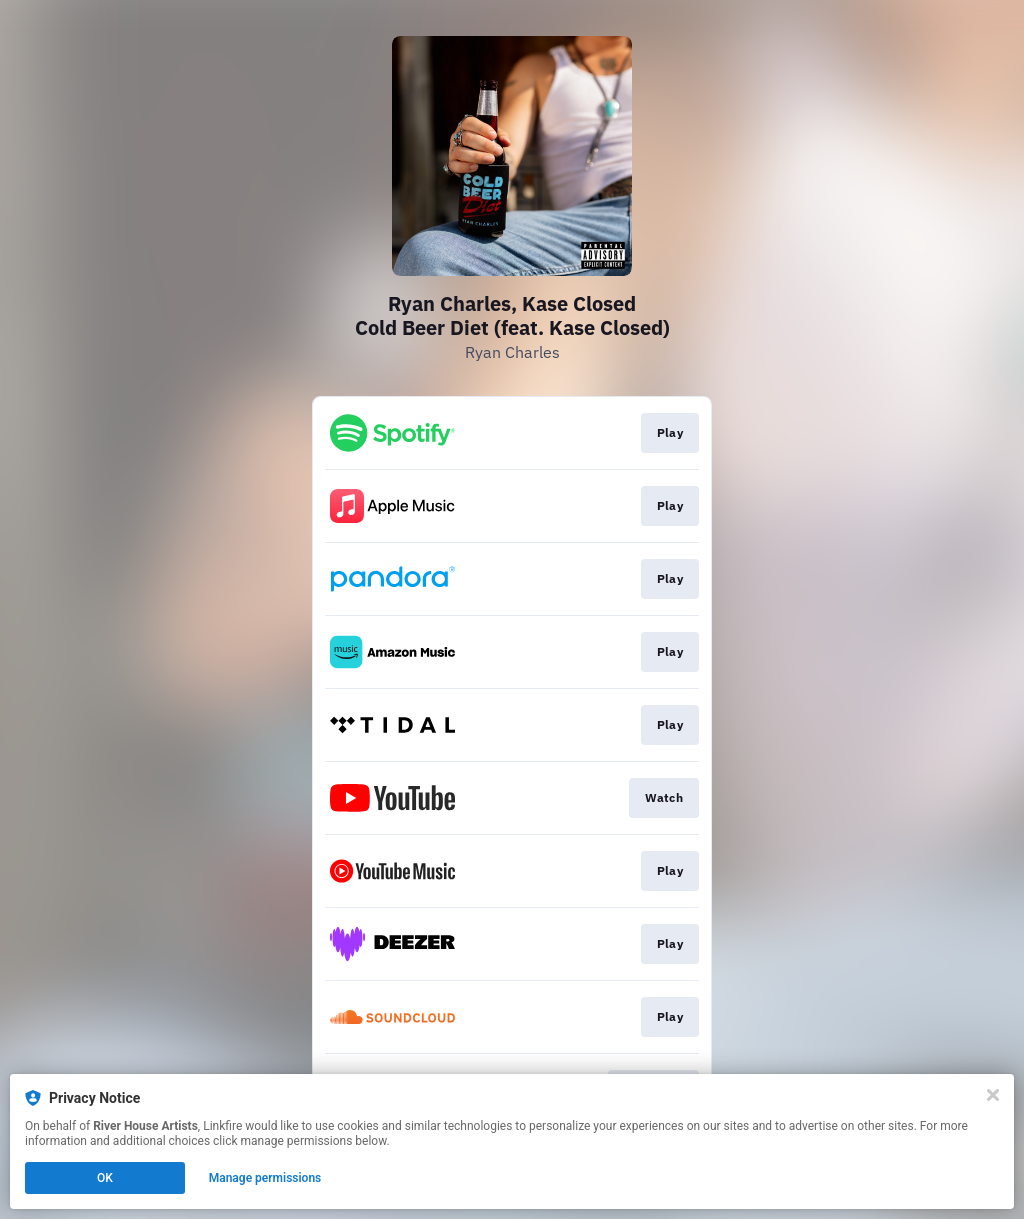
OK (105, 1178)
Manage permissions (265, 1178)
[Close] (993, 1095)
